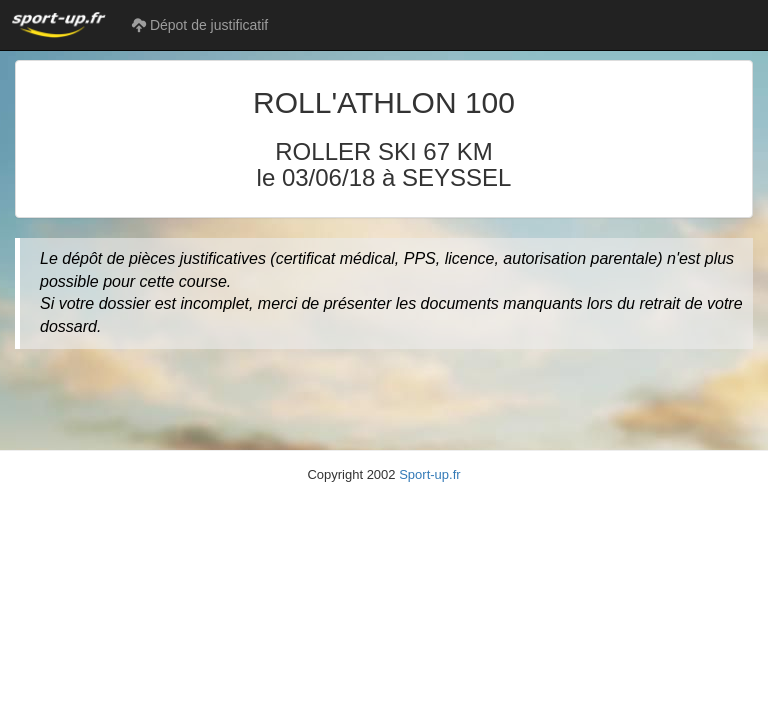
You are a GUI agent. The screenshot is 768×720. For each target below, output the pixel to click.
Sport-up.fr (429, 474)
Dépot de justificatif (200, 25)
